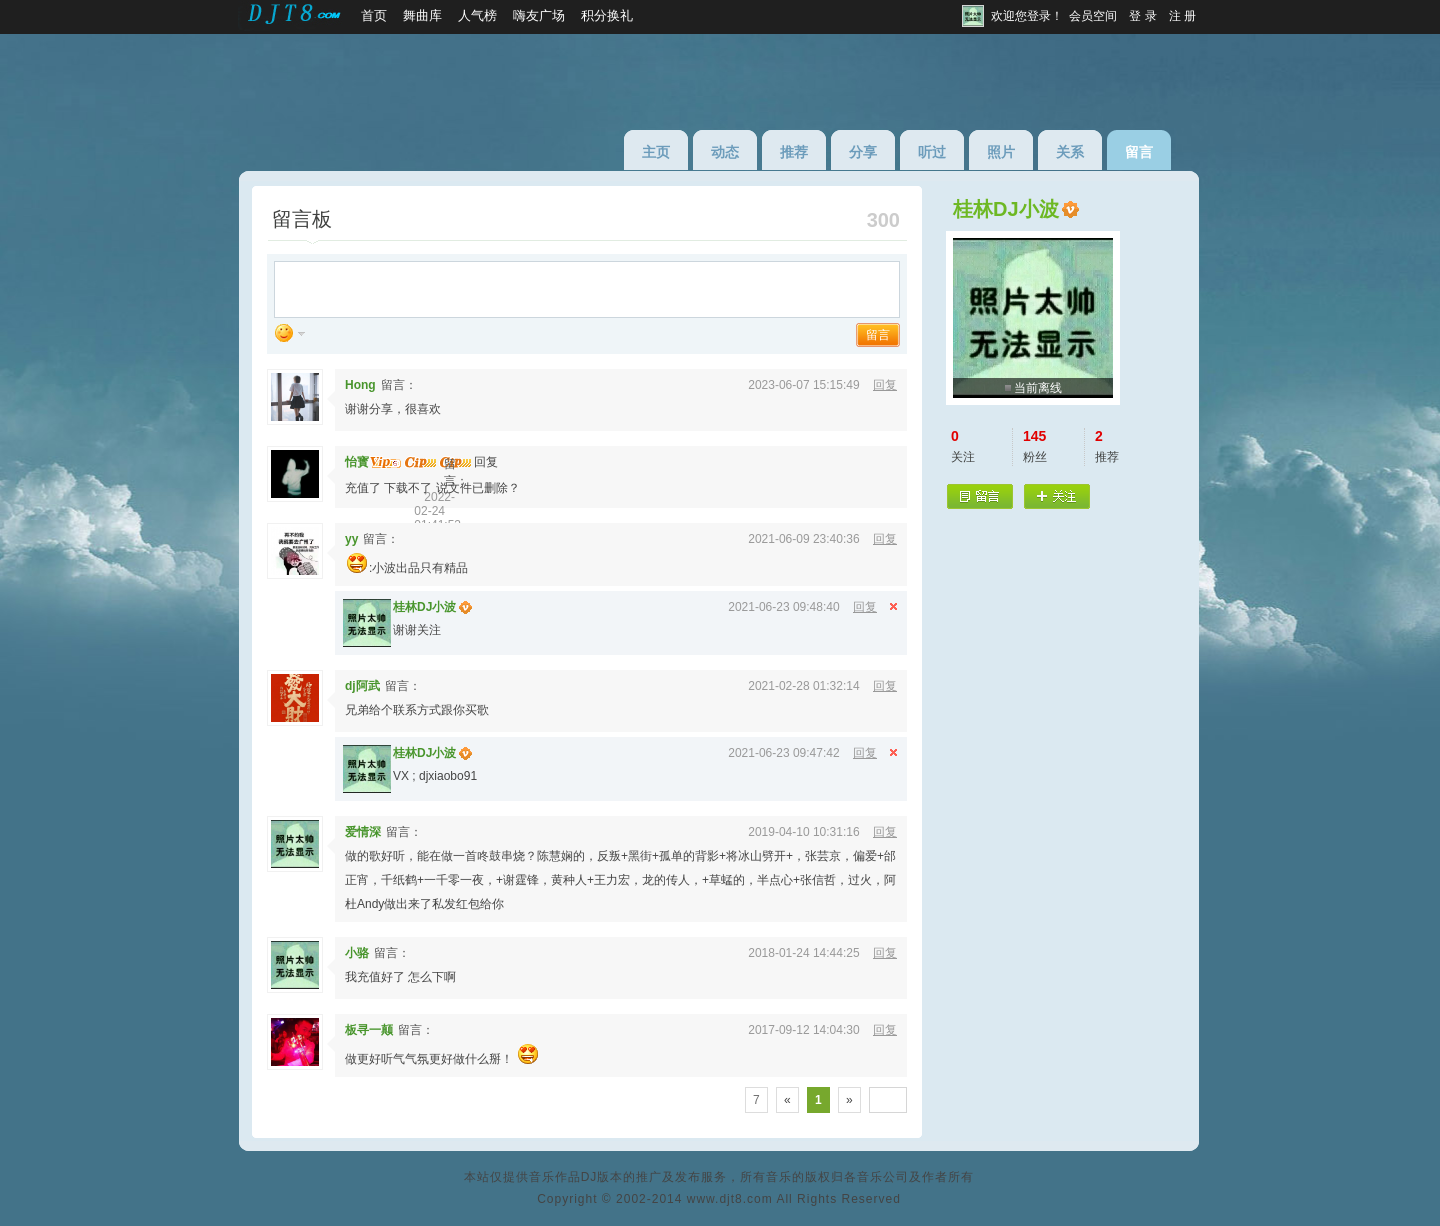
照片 (1001, 152)
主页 (656, 152)
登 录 (1142, 16)
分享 (863, 152)
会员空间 (1093, 16)
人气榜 (477, 15)
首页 (374, 15)
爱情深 (363, 832)
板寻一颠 (369, 1030)
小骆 (357, 953)
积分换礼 (607, 15)
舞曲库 (422, 15)
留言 (1139, 152)
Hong (360, 385)
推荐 (794, 152)
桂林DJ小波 (424, 607)
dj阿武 (362, 686)
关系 (1070, 152)
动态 (725, 152)
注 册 (1182, 16)
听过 (932, 152)
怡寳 (357, 462)
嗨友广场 (539, 15)
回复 (885, 385)
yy (351, 539)
